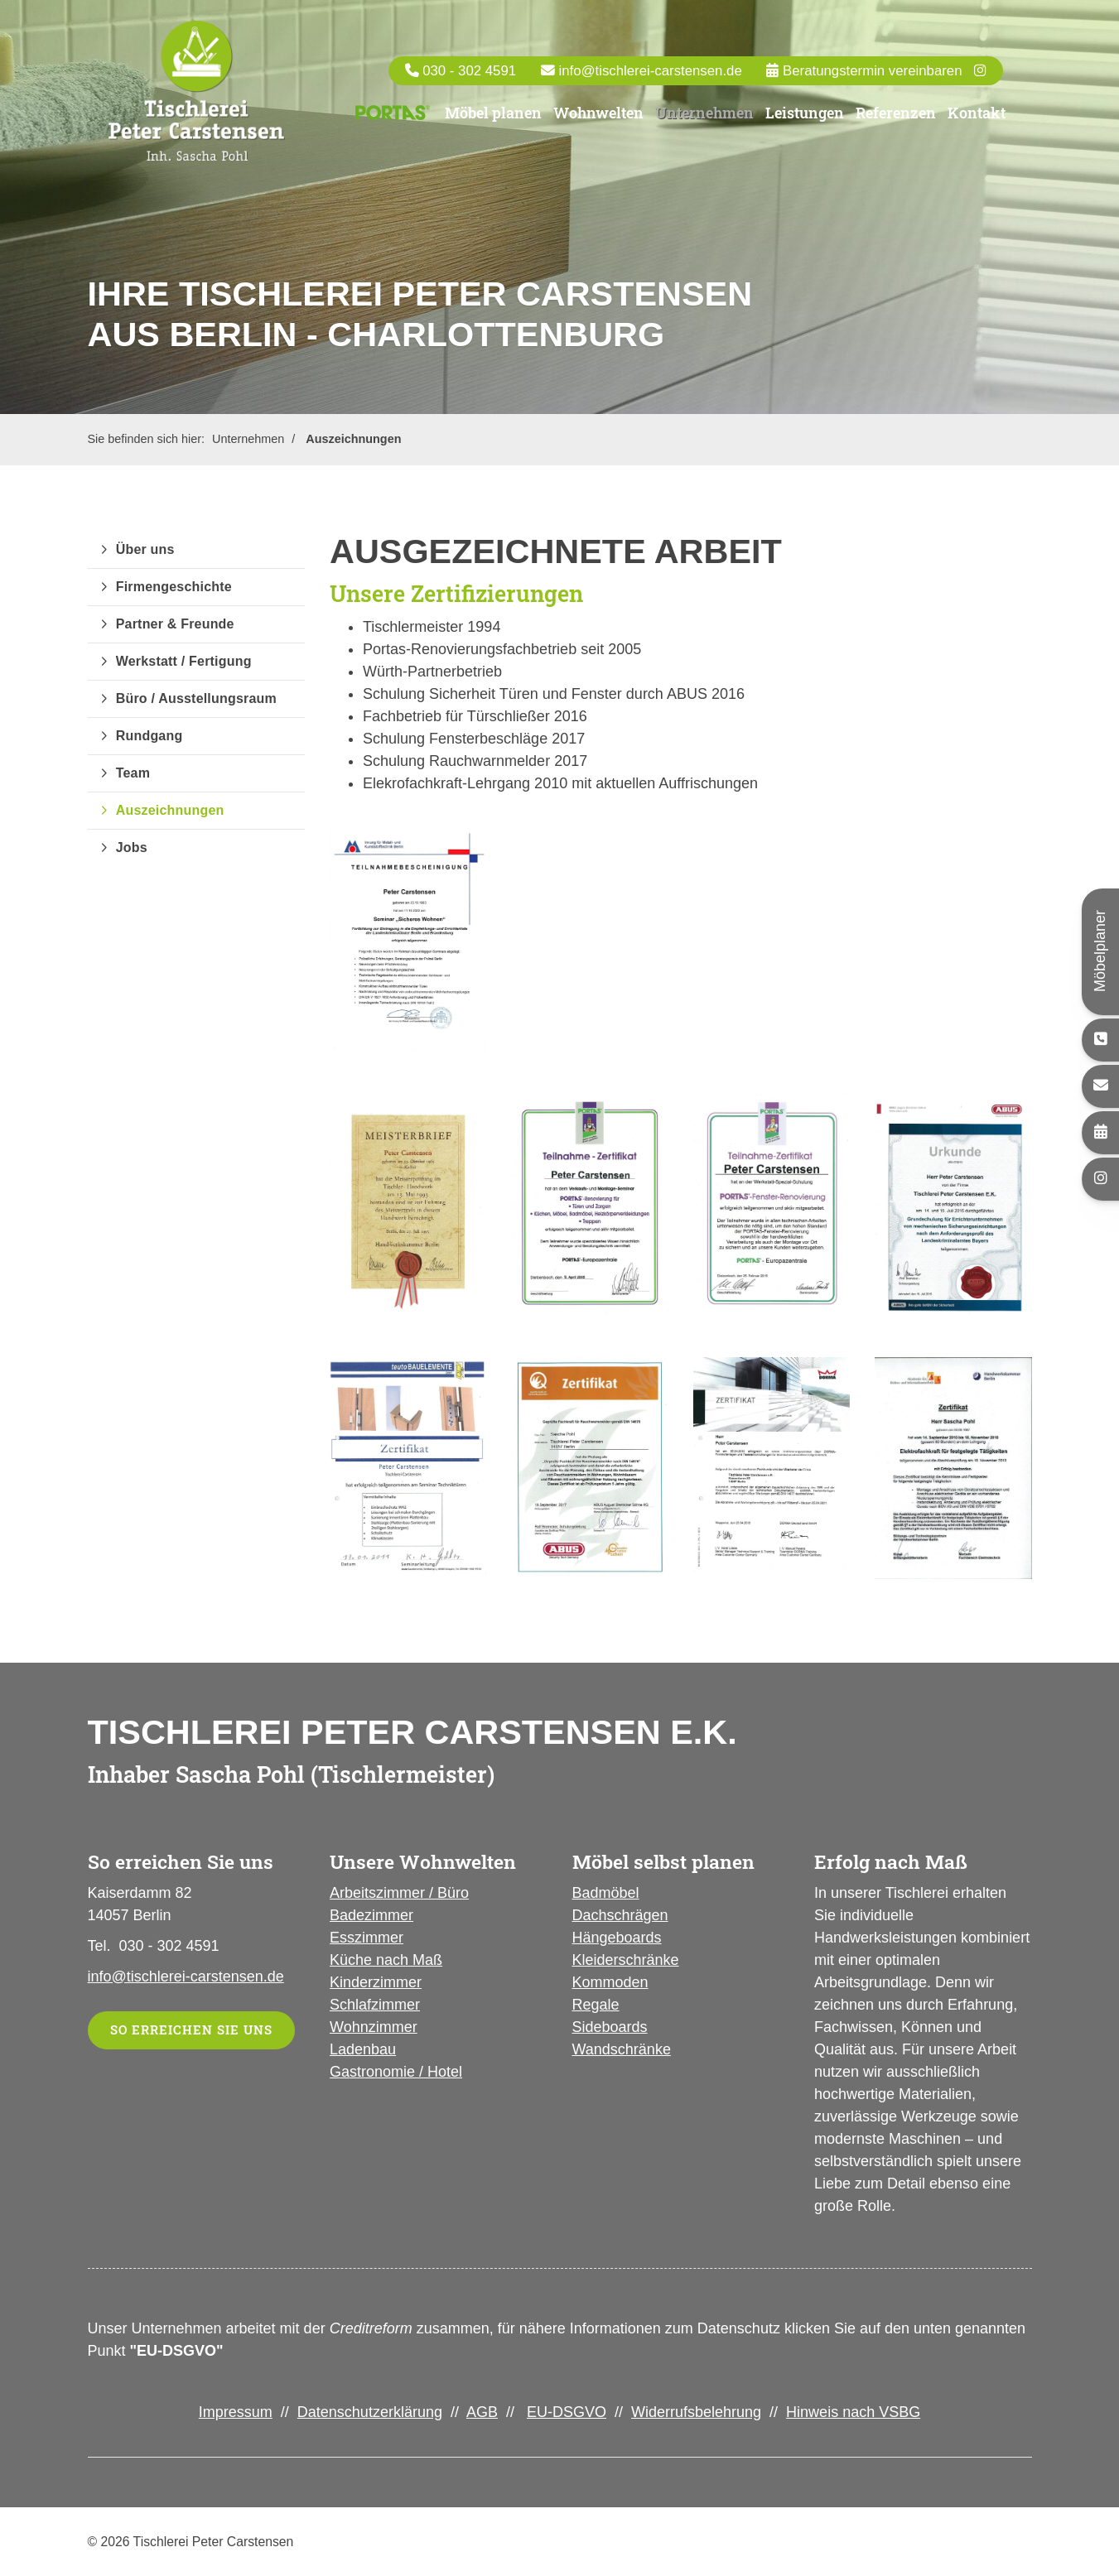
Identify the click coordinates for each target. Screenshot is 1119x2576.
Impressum (236, 2412)
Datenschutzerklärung (369, 2412)
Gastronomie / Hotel (396, 2071)
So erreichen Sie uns (191, 2030)
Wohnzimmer (373, 2027)
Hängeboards (617, 1937)
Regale (596, 2004)
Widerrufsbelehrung (696, 2412)
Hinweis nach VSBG (853, 2412)
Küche (351, 1960)
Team (133, 773)
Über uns (145, 549)
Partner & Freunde (175, 624)
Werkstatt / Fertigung (184, 661)
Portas (393, 121)
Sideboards (610, 2027)
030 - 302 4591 (469, 78)
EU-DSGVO (566, 2412)
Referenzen (896, 121)
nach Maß (407, 1960)
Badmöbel (605, 1893)
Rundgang (149, 736)
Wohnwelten (598, 121)
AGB (482, 2412)
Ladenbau (363, 2049)
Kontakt (977, 121)
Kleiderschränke (625, 1960)
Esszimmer (366, 1937)
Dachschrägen (620, 1915)
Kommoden (610, 1982)
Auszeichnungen (353, 438)
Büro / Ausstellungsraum (196, 698)
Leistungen (804, 121)
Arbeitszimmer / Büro (399, 1893)
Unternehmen (704, 121)
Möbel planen (493, 121)
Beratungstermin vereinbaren (870, 78)
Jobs (131, 847)
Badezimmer (371, 1915)
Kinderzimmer (376, 1982)
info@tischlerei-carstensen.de (649, 78)
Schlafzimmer (375, 2004)
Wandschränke (621, 2049)
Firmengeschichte (174, 587)
